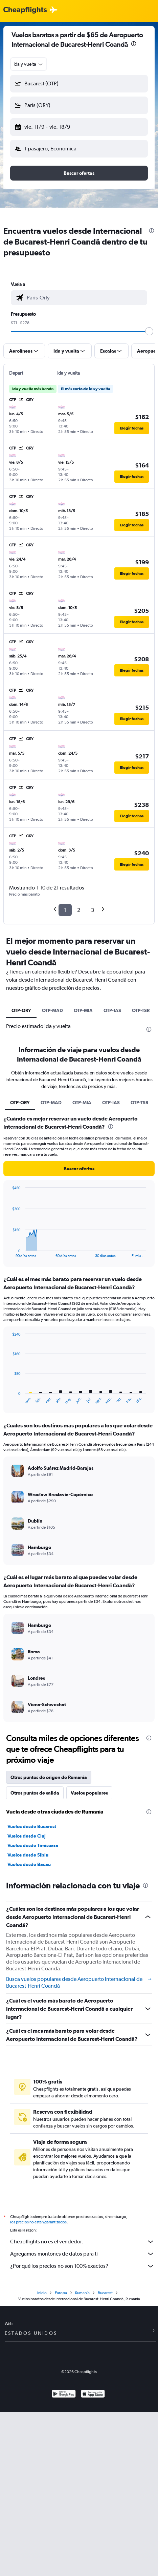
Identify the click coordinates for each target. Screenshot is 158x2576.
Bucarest (105, 2294)
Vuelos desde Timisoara (32, 1845)
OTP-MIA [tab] (83, 1010)
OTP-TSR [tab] (141, 1010)
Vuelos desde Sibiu (27, 1855)
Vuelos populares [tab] (89, 1793)
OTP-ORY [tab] (21, 1010)
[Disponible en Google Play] (63, 2396)
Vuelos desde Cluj (26, 1836)
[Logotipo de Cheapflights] (25, 10)
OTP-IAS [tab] (112, 1010)
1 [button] (65, 910)
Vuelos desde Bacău (29, 1864)
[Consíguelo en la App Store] (93, 2396)
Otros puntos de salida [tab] (34, 1793)
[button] (79, 83)
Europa (61, 2294)
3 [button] (92, 910)
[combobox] (28, 64)
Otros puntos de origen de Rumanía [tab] (48, 1777)
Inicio (42, 2294)
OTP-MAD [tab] (52, 1010)
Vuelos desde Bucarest (31, 1826)
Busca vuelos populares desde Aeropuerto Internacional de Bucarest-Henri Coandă (79, 1982)
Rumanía (82, 2294)
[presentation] (134, 44)
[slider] (149, 331)
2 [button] (78, 910)
